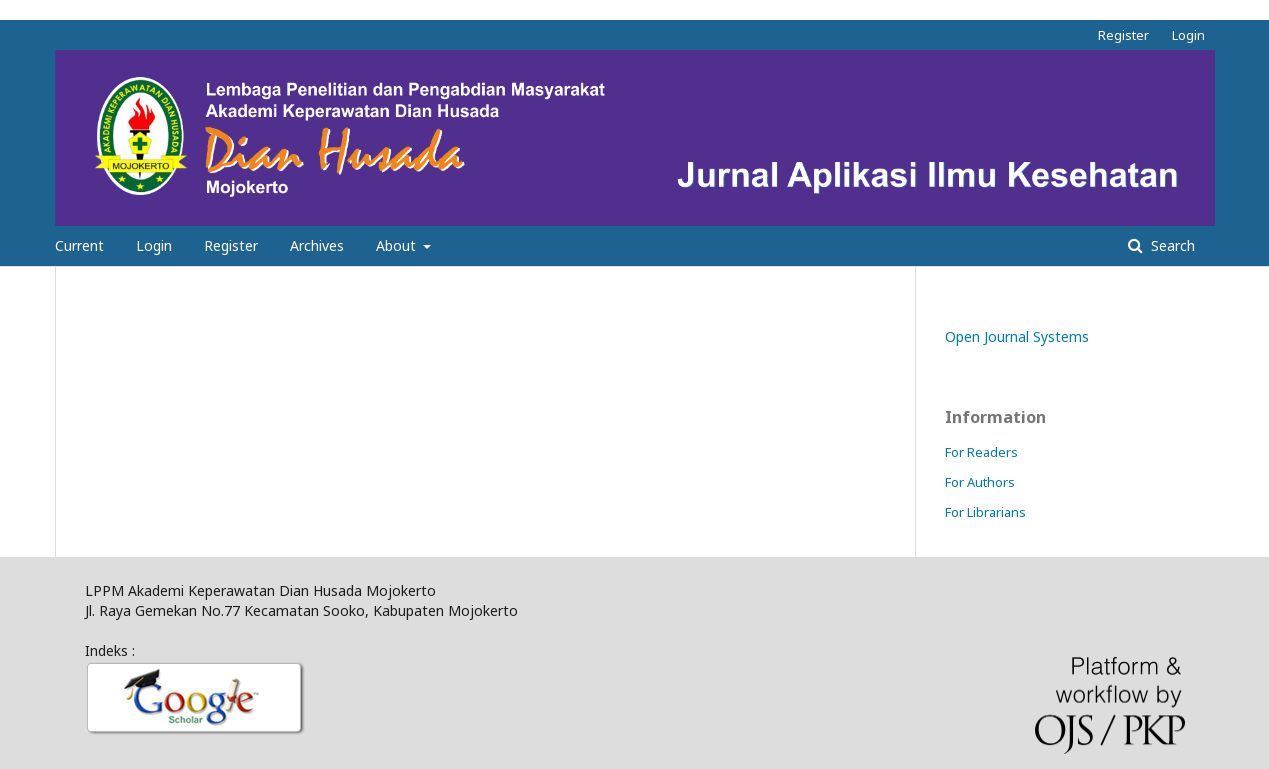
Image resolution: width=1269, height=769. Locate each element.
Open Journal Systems (1017, 336)
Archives (317, 245)
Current (79, 245)
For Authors (980, 482)
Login (154, 245)
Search (1171, 245)
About (398, 245)
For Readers (981, 452)
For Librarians (985, 512)
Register (231, 245)
